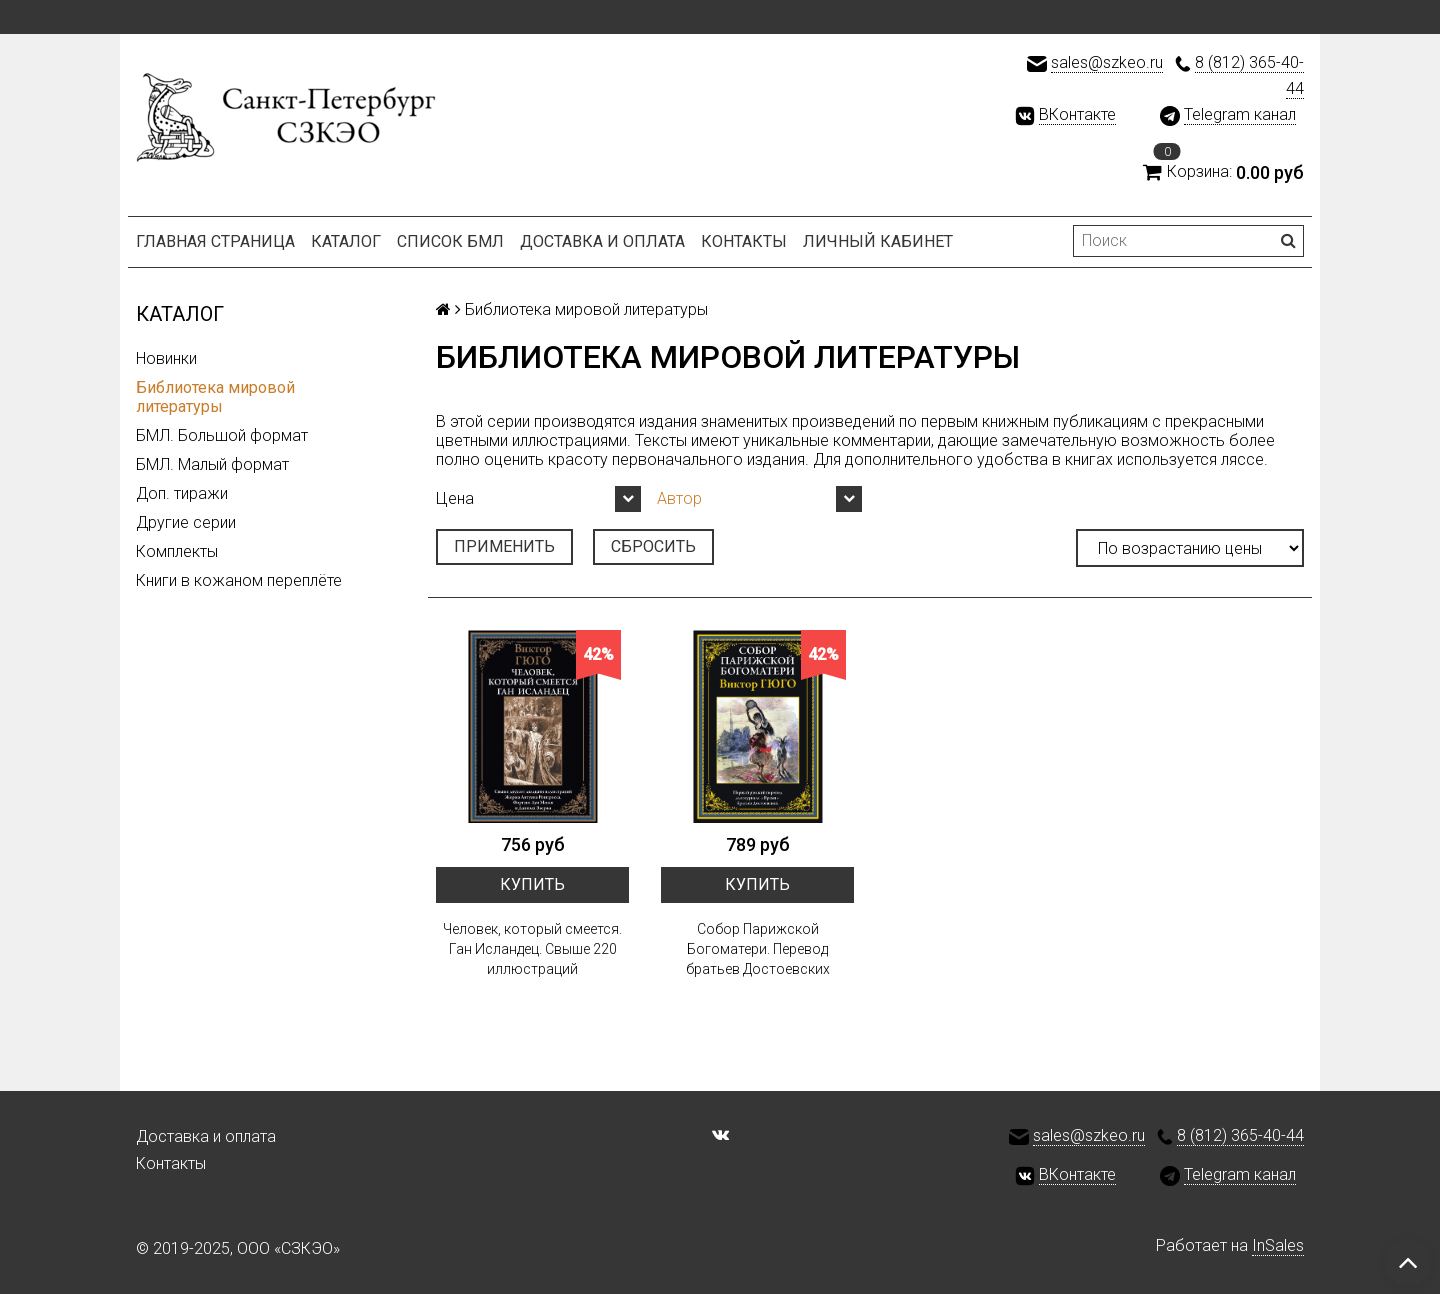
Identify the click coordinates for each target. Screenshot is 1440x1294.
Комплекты (177, 551)
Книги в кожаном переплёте (239, 580)
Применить (504, 546)
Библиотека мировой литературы (215, 397)
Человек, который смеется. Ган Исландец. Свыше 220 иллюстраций (532, 949)
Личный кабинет (878, 241)
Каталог (346, 241)
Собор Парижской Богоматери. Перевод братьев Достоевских (758, 949)
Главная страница (215, 241)
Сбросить (653, 546)
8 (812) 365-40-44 (1240, 1135)
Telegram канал (1240, 114)
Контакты (744, 241)
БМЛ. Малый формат (212, 464)
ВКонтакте (1077, 114)
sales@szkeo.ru (1107, 62)
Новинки (166, 358)
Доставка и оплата (602, 241)
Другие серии (186, 522)
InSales (1278, 1245)
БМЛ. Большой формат (222, 435)
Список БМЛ (450, 241)
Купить (532, 884)
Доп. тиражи (182, 493)
